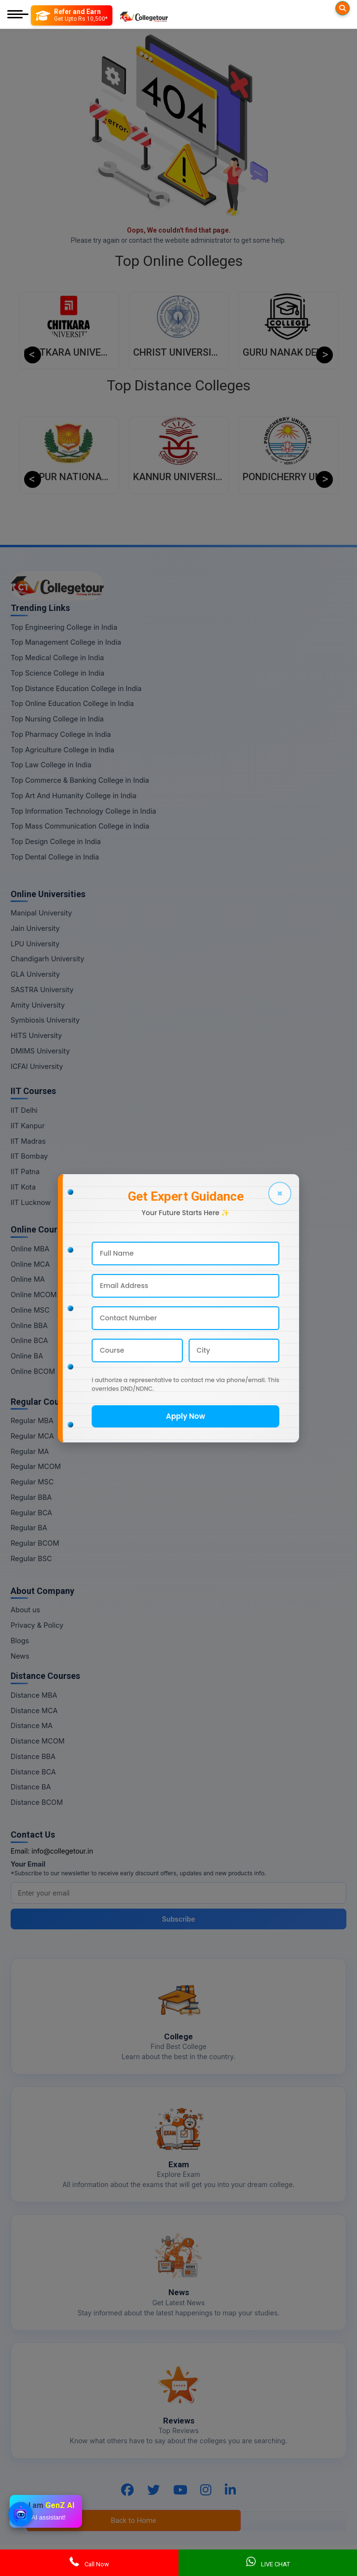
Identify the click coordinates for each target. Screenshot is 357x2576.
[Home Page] (144, 15)
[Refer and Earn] (71, 15)
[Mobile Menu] (17, 15)
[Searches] (342, 8)
